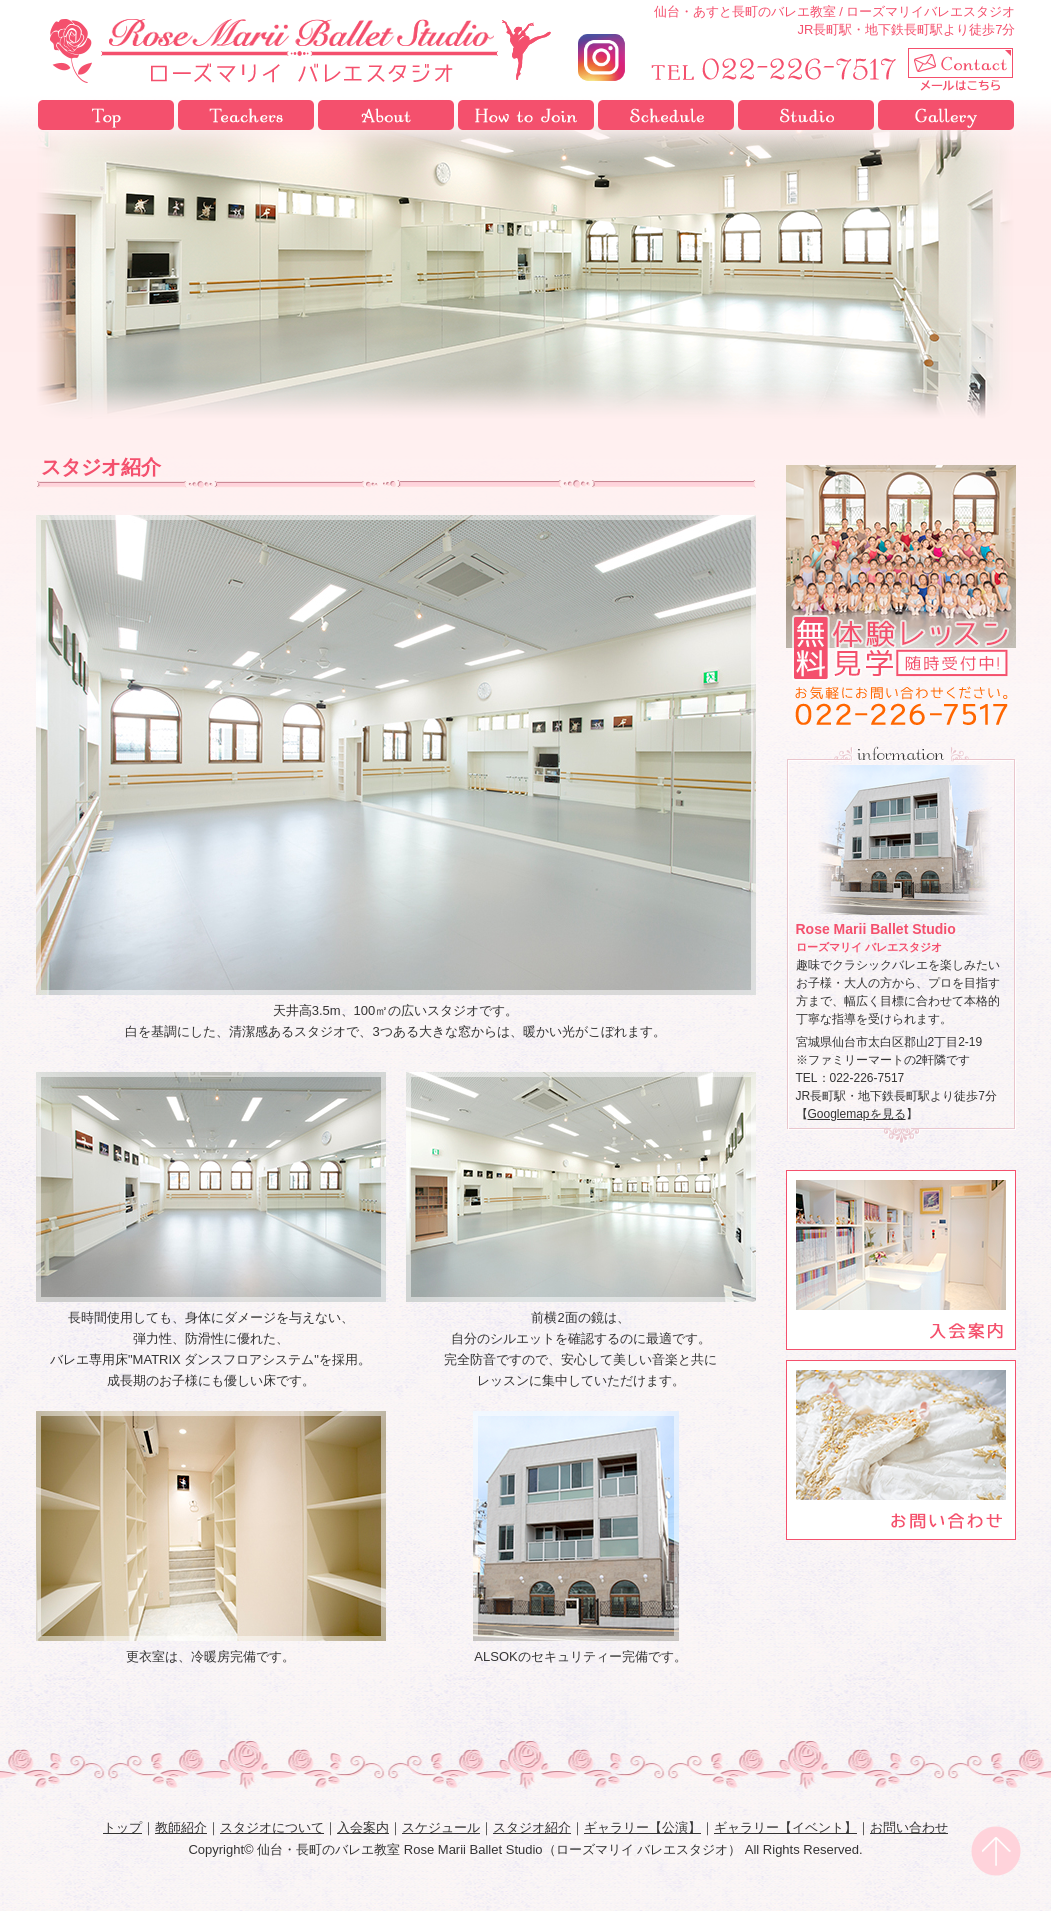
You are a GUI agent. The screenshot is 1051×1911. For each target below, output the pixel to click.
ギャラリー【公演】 (642, 1827)
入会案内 (526, 115)
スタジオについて (386, 115)
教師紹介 (246, 115)
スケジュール (666, 115)
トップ (106, 115)
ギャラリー (946, 115)
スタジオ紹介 (806, 115)
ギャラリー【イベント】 (785, 1827)
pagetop (996, 1851)
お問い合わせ (909, 1827)
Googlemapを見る (857, 1114)
